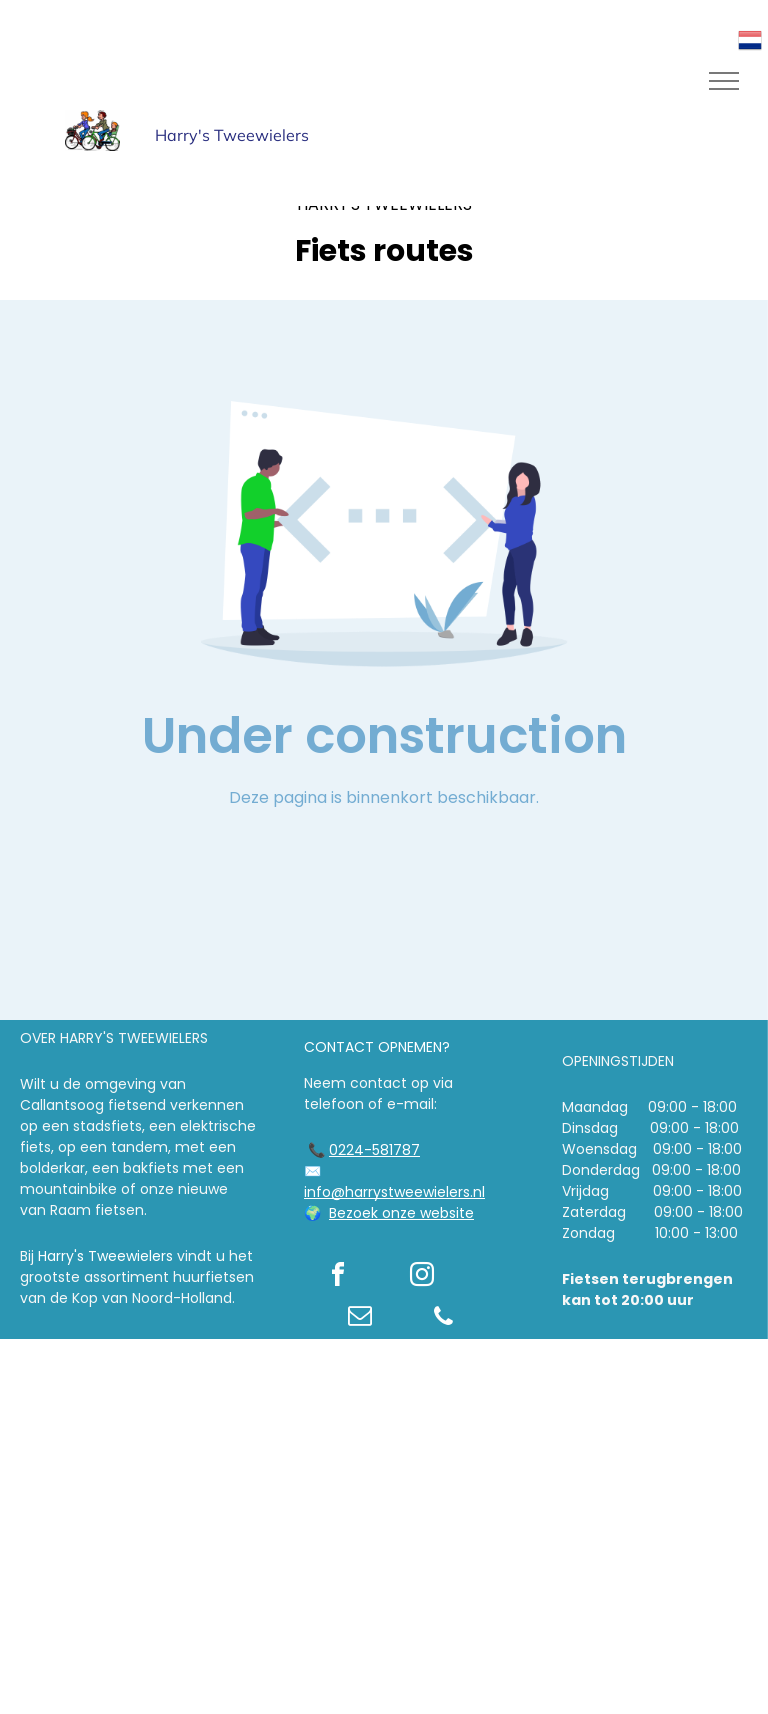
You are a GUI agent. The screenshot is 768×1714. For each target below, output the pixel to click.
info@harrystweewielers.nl (394, 1192)
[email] (360, 1318)
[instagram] (422, 1277)
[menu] (724, 81)
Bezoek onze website (401, 1213)
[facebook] (338, 1277)
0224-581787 (374, 1150)
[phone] (444, 1318)
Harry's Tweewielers (105, 1256)
